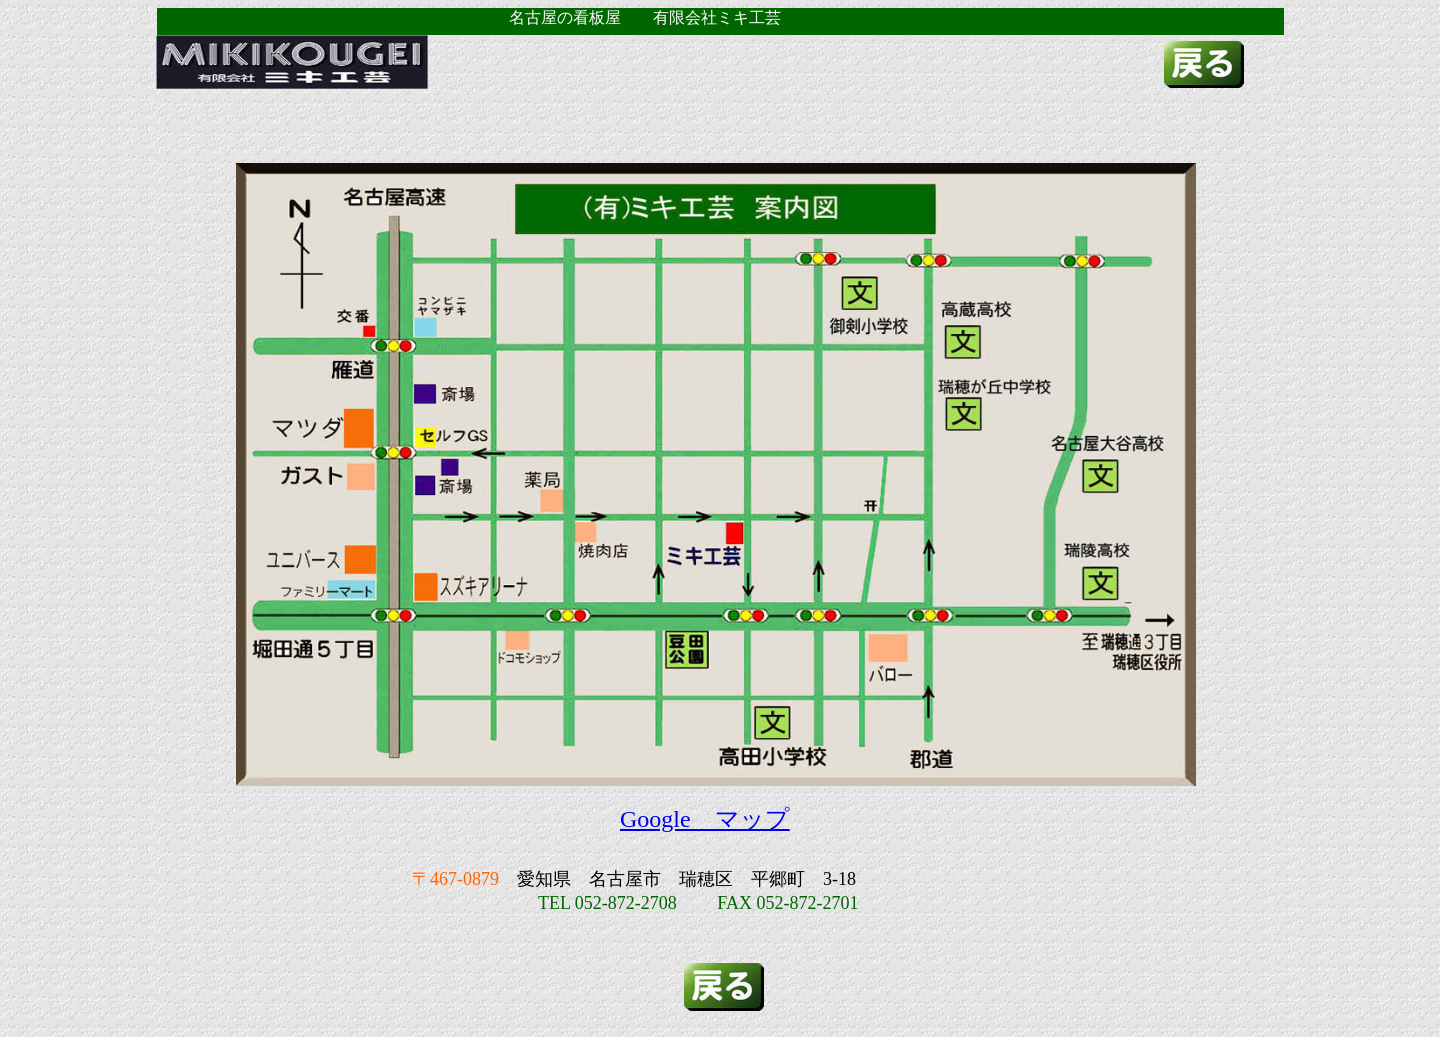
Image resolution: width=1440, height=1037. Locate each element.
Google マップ (705, 819)
